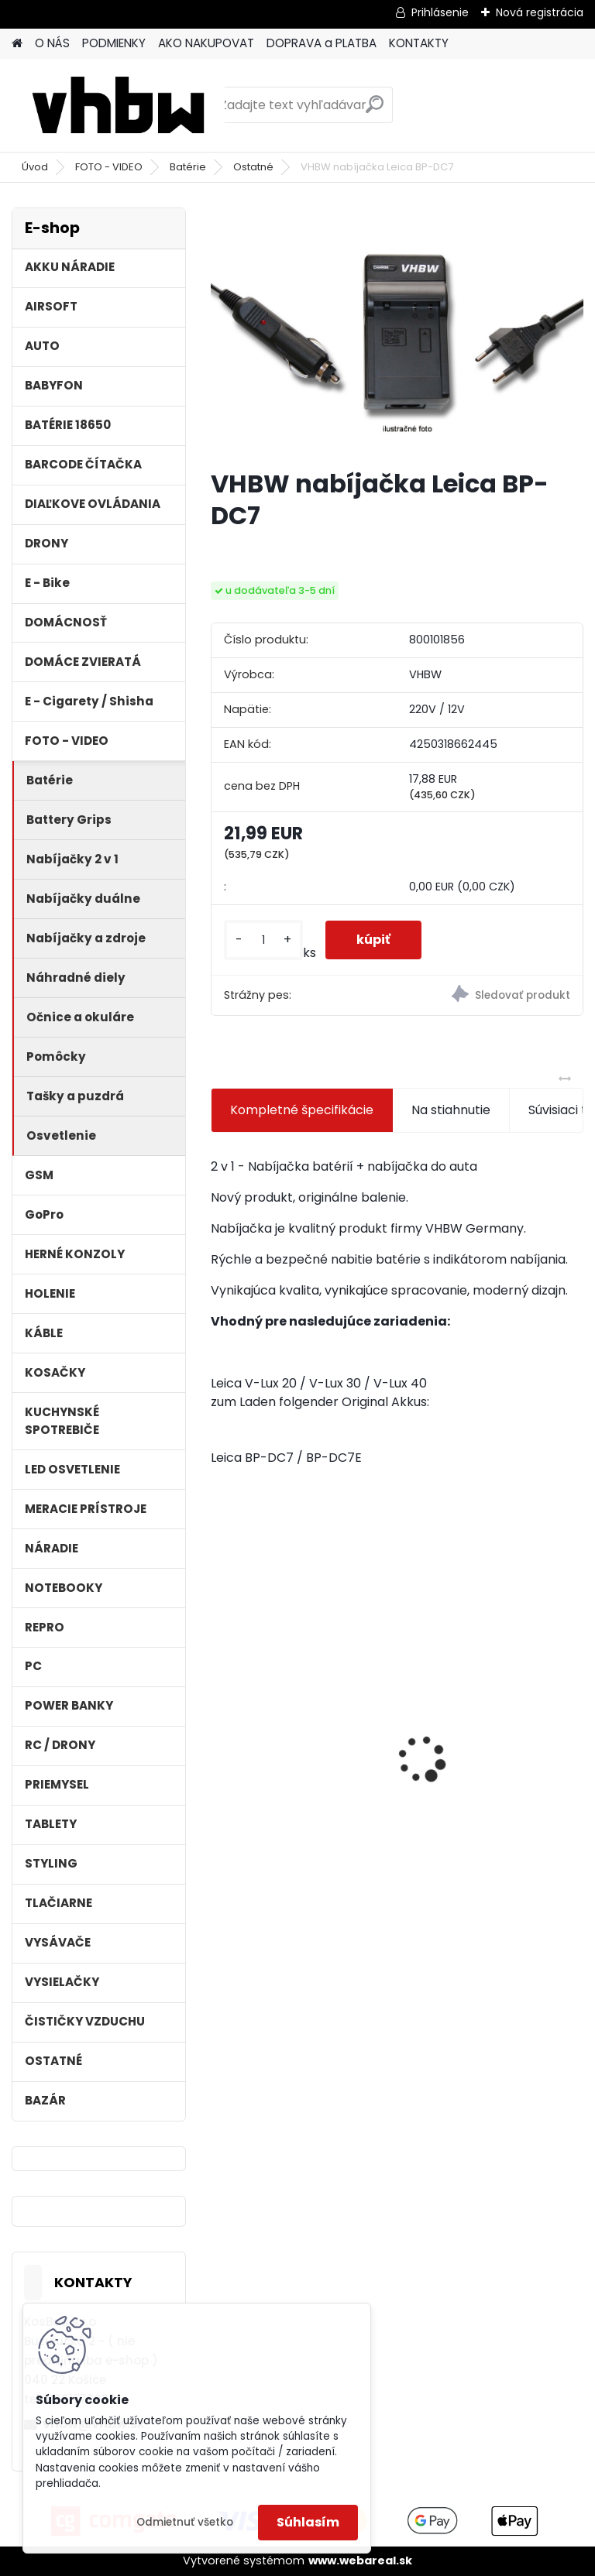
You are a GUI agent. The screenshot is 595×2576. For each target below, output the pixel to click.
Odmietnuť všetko (184, 2522)
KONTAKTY (419, 43)
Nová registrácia (539, 12)
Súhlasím (308, 2522)
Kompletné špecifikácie (301, 1110)
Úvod (35, 166)
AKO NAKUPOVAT (206, 43)
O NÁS (52, 43)
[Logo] (118, 105)
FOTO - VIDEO (109, 166)
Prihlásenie (440, 12)
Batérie (188, 166)
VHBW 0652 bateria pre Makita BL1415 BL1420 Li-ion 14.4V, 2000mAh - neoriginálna (293, 1737)
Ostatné (253, 166)
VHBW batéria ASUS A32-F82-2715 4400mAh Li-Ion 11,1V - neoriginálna (489, 1719)
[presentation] (219, 1732)
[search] (374, 110)
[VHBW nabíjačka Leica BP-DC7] (397, 332)
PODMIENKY (114, 43)
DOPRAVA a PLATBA (322, 43)
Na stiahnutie (450, 1110)
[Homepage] (17, 44)
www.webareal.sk (360, 2560)
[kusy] (263, 940)
